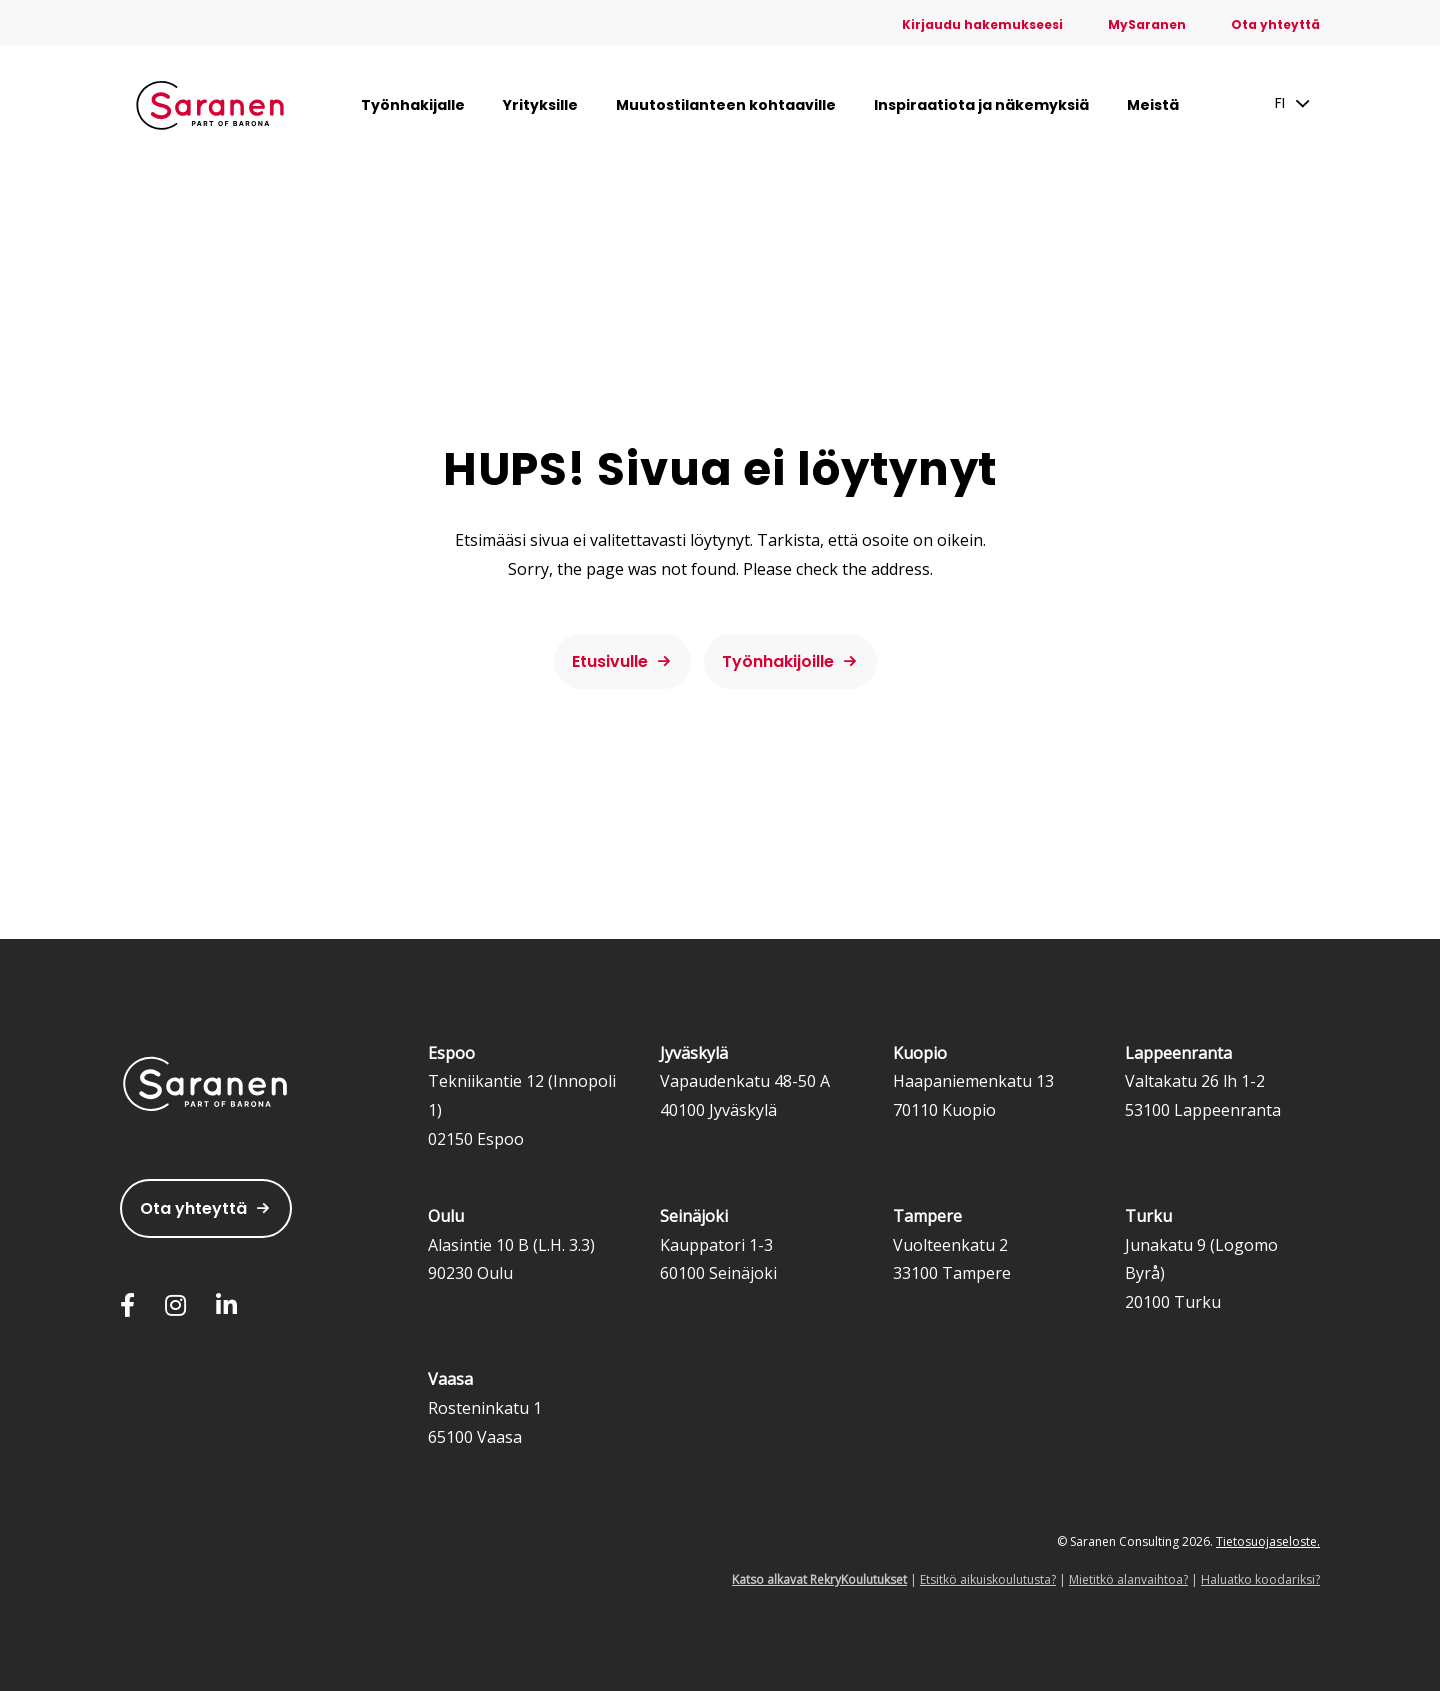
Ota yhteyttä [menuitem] (1275, 24)
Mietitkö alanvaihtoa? (1128, 1579)
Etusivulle (610, 661)
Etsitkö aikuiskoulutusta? (988, 1579)
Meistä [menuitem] (1153, 105)
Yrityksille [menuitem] (540, 105)
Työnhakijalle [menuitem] (413, 105)
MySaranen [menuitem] (1147, 24)
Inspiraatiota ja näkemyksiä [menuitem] (981, 105)
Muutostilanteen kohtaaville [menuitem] (726, 105)
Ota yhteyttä (193, 1208)
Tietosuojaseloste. (1268, 1541)
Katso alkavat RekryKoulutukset (819, 1579)
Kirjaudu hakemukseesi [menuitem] (982, 24)
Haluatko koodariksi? (1260, 1579)
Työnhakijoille (778, 661)
